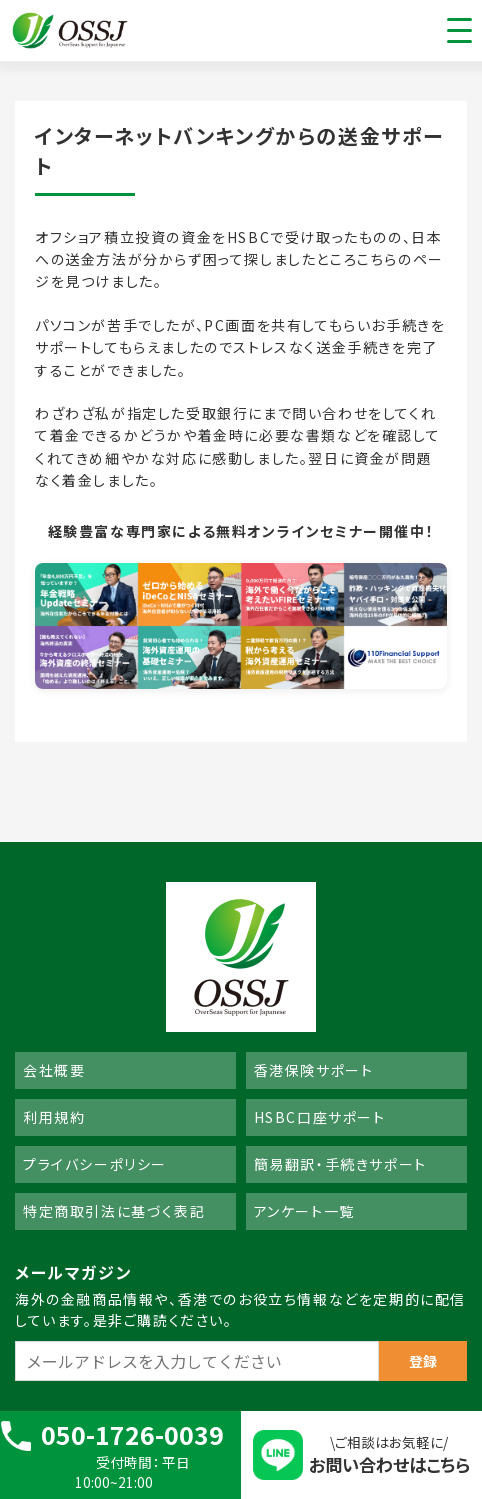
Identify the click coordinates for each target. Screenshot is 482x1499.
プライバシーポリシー (95, 1164)
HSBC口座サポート (320, 1117)
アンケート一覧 (304, 1211)
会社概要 (54, 1070)
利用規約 (54, 1117)
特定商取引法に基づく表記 (114, 1211)
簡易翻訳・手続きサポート (340, 1164)
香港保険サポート (314, 1070)
